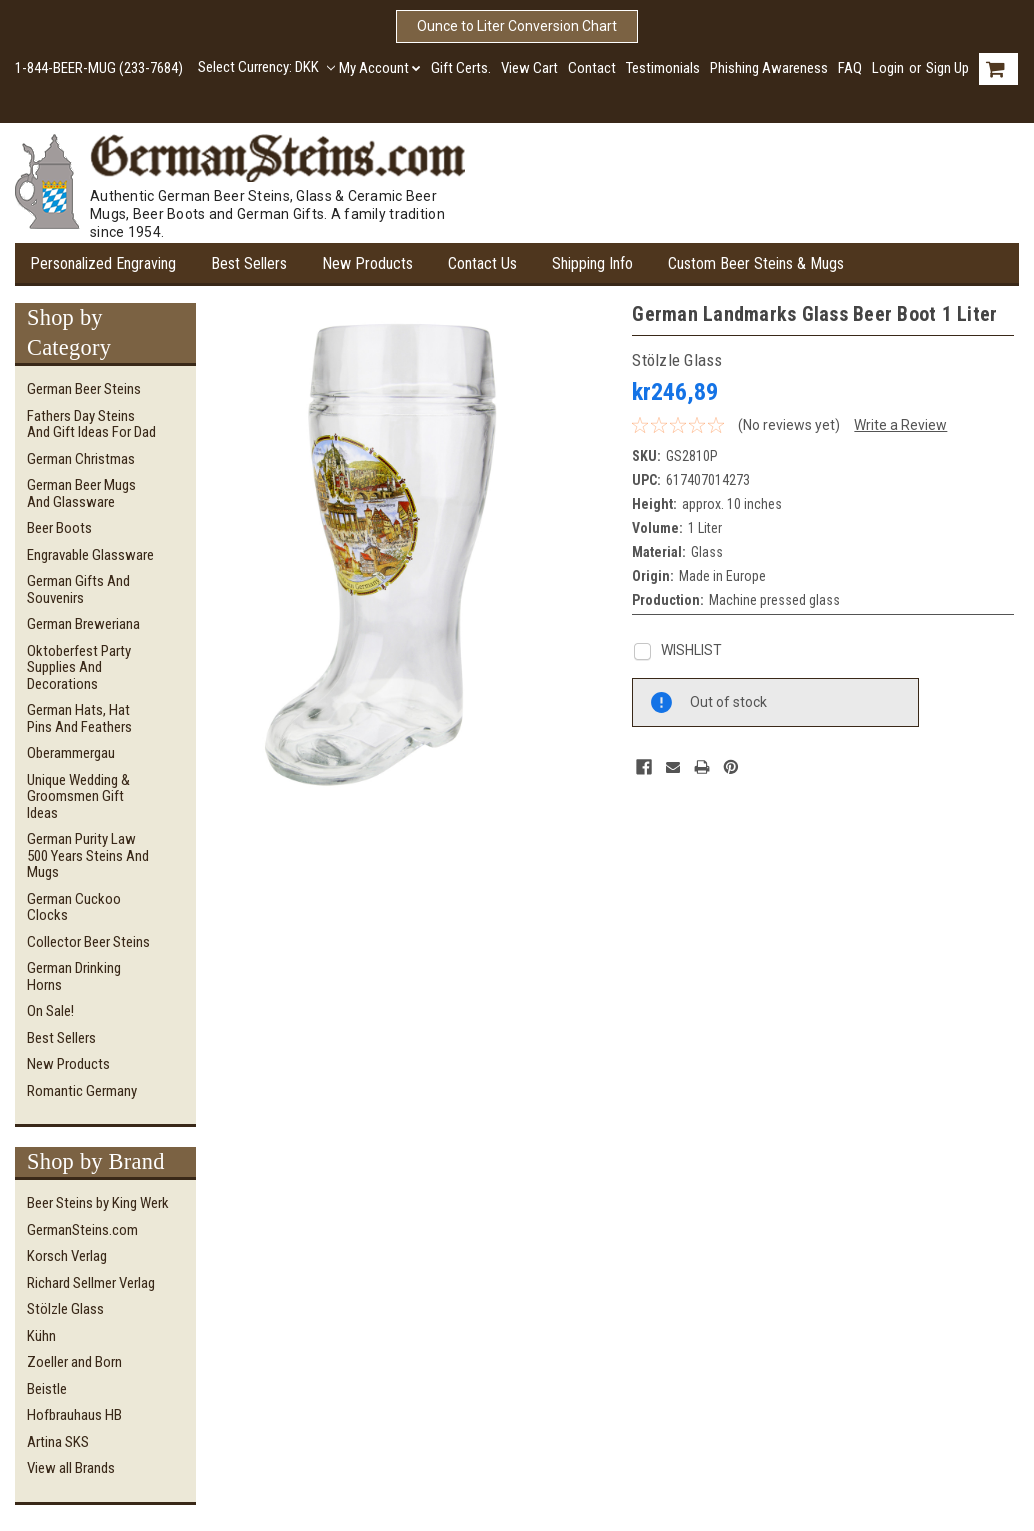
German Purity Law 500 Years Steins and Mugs (88, 855)
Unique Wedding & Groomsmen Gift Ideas (78, 796)
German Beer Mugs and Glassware (81, 493)
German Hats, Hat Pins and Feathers (79, 718)
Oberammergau (71, 753)
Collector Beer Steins (88, 942)
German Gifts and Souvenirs (78, 589)
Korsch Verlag (67, 1256)
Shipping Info (592, 263)
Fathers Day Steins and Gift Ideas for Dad (91, 424)
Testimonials (663, 68)
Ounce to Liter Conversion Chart (517, 26)
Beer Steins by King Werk (98, 1203)
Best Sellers (249, 263)
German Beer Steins (84, 389)
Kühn (41, 1336)
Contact (592, 68)
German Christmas (81, 459)
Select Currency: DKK (266, 67)
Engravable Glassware (90, 555)
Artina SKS (58, 1442)
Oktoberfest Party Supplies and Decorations (79, 667)
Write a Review (900, 425)
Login (888, 68)
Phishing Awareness (769, 68)
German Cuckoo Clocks (74, 907)
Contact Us (482, 263)
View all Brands (71, 1468)
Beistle (47, 1389)
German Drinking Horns (74, 976)
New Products (367, 263)
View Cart (529, 68)
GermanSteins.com (82, 1230)
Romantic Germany (82, 1091)
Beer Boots (59, 528)
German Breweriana (83, 624)
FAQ (850, 68)
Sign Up (947, 68)
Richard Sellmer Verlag (91, 1283)
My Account (380, 68)
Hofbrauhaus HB (74, 1415)
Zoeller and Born (74, 1362)
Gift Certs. (461, 68)
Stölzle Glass (65, 1309)
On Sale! (50, 1011)
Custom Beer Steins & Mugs (756, 263)
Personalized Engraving (103, 263)
